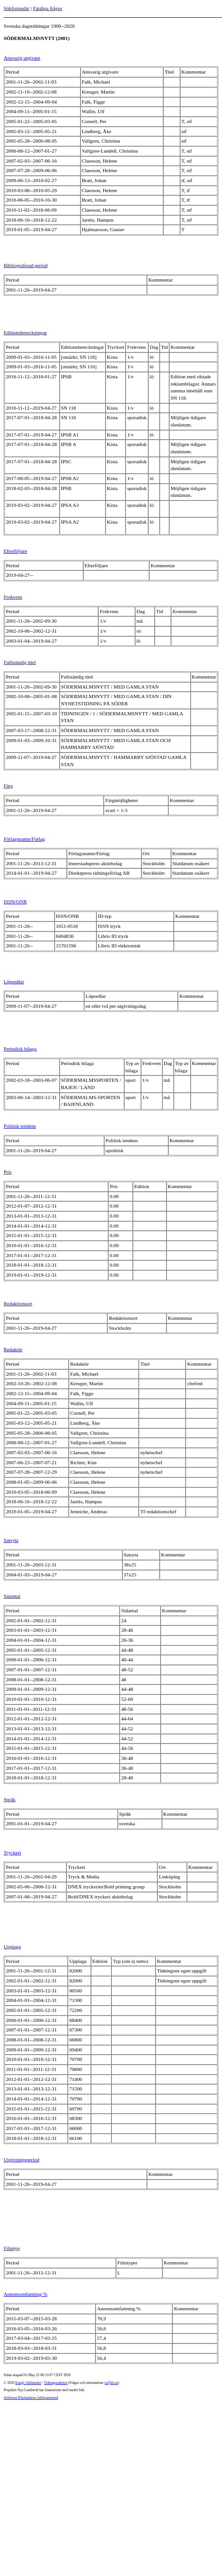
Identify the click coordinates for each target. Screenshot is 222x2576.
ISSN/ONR (15, 901)
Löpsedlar (14, 981)
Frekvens (13, 596)
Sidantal (12, 1596)
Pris (7, 1171)
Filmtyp (12, 2248)
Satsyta (11, 1540)
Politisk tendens (20, 1126)
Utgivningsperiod (21, 2159)
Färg (8, 785)
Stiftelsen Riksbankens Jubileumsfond (31, 2398)
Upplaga (12, 1946)
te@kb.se (111, 2383)
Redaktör (13, 1349)
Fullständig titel (20, 662)
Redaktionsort (18, 1303)
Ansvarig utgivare (22, 57)
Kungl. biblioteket (28, 2383)
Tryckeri (12, 1852)
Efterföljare (15, 551)
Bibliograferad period (26, 265)
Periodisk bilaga (20, 1048)
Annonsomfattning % (25, 2294)
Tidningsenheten (55, 2383)
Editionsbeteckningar (25, 332)
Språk (9, 1799)
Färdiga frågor (47, 8)
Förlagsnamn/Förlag (24, 839)
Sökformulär (17, 8)
